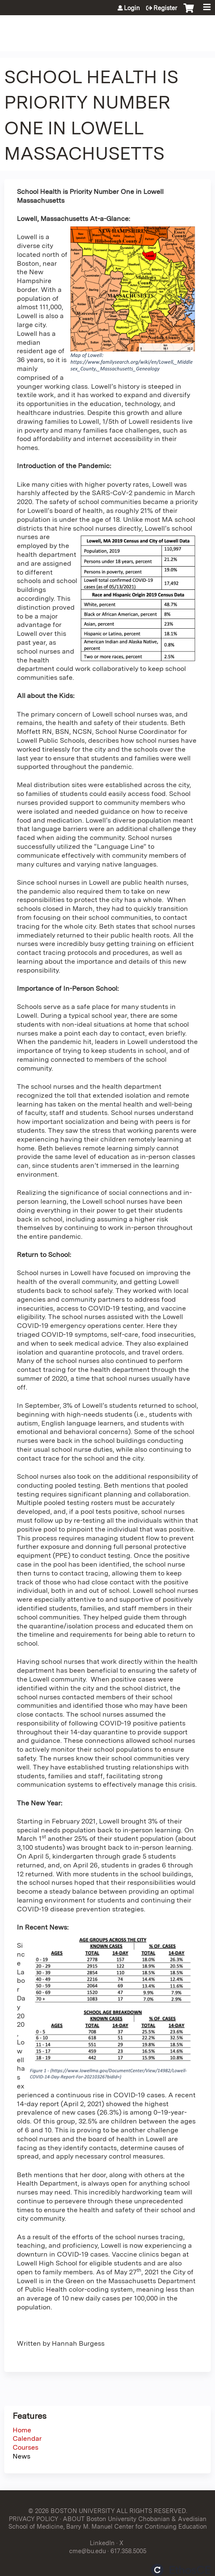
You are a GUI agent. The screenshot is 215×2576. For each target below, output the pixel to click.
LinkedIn (102, 2542)
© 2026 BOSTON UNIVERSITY (71, 2510)
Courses (25, 2447)
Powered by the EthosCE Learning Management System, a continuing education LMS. (181, 2570)
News (21, 2456)
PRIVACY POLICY (33, 2518)
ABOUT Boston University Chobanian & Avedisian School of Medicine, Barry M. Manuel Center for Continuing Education (107, 2522)
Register (165, 8)
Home (22, 2430)
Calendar (27, 2438)
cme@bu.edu (87, 2550)
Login (132, 8)
